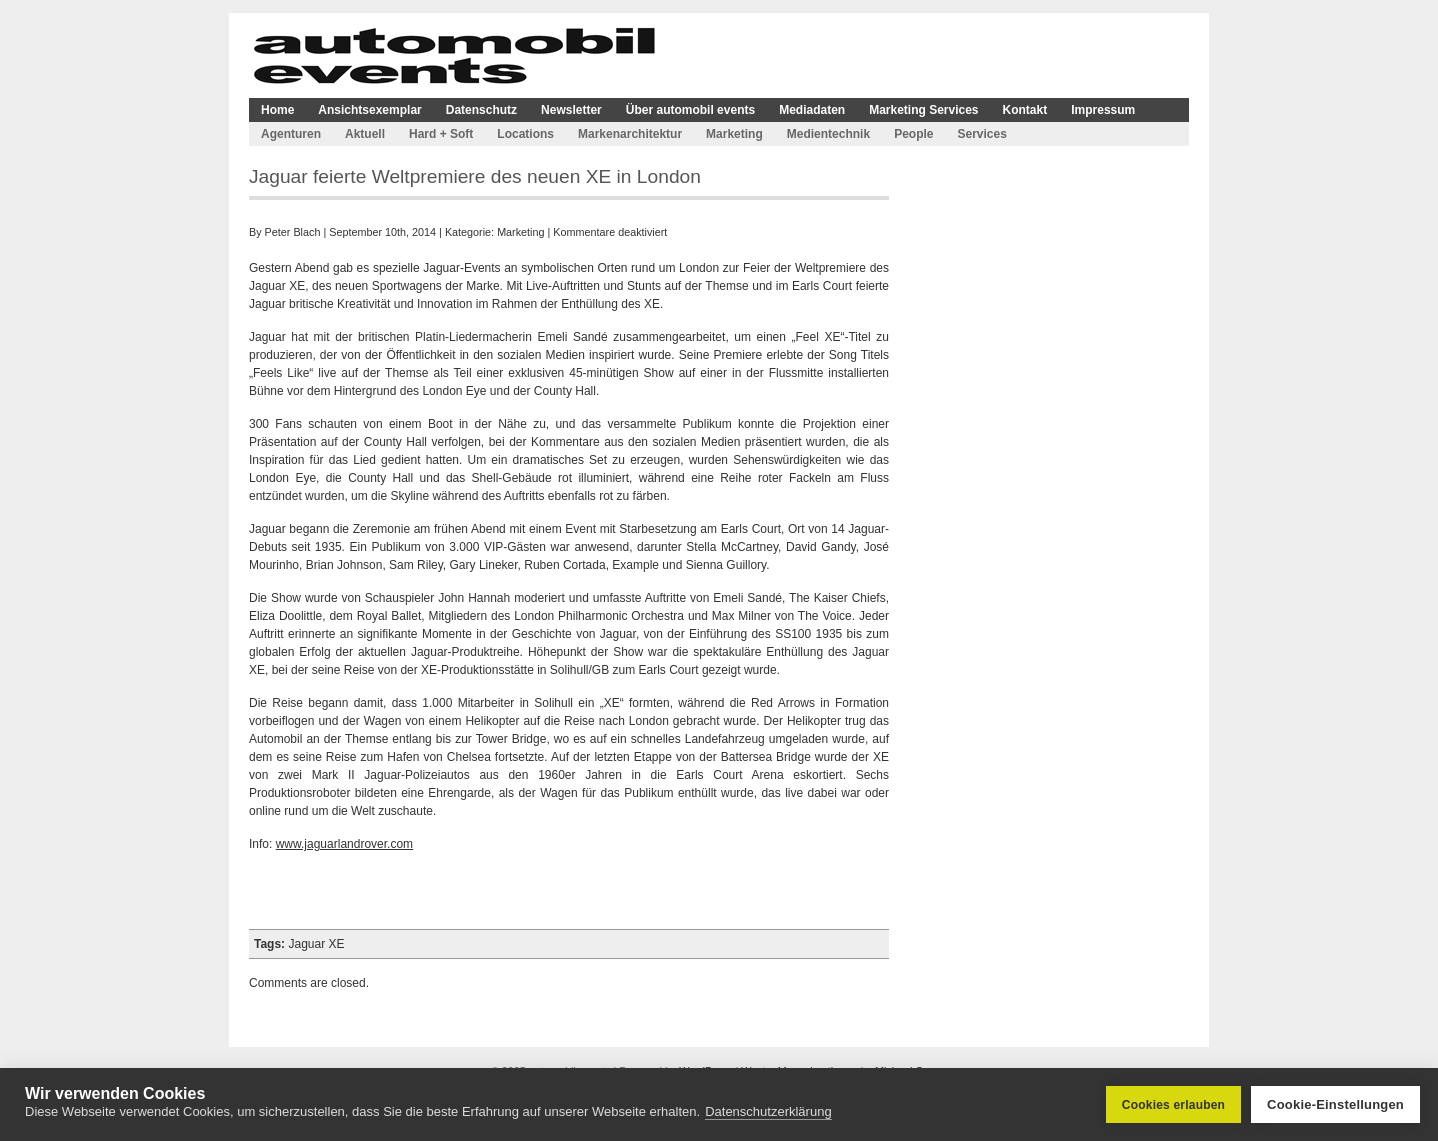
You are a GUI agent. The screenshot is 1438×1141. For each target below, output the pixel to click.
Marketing (734, 134)
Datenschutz (481, 110)
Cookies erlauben (1173, 1105)
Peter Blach (293, 232)
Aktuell (365, 134)
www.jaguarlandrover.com (344, 844)
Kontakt (1025, 110)
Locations (525, 134)
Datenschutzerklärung (768, 1111)
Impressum (1103, 110)
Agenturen (291, 134)
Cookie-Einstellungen (1335, 1104)
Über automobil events (690, 110)
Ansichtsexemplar (369, 110)
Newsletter (571, 110)
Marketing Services (923, 110)
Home (277, 110)
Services (981, 134)
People (913, 134)
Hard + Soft (441, 134)
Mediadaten (812, 110)
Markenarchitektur (630, 134)
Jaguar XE (316, 944)
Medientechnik (828, 134)
